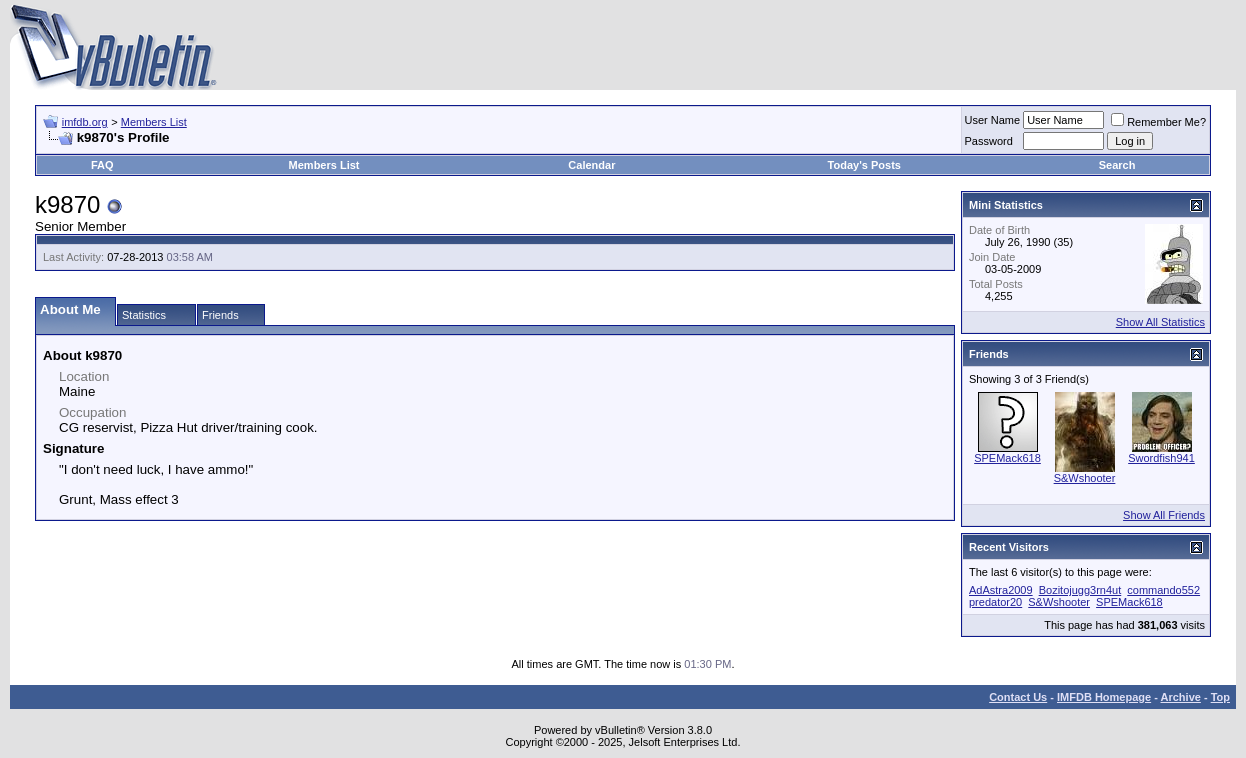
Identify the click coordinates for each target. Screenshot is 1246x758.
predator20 (995, 602)
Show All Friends (1164, 515)
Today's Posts (864, 165)
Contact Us (1018, 697)
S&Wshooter (1085, 478)
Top (1220, 697)
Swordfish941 (1161, 458)
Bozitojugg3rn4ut (1080, 590)
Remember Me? (1158, 122)
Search (1117, 165)
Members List (154, 122)
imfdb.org (85, 122)
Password (989, 141)
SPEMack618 (1007, 458)
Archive (1181, 697)
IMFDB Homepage (1104, 697)
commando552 (1163, 590)
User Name (993, 120)
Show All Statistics (1160, 322)
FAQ (102, 165)
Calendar (591, 165)
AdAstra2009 (1001, 590)
